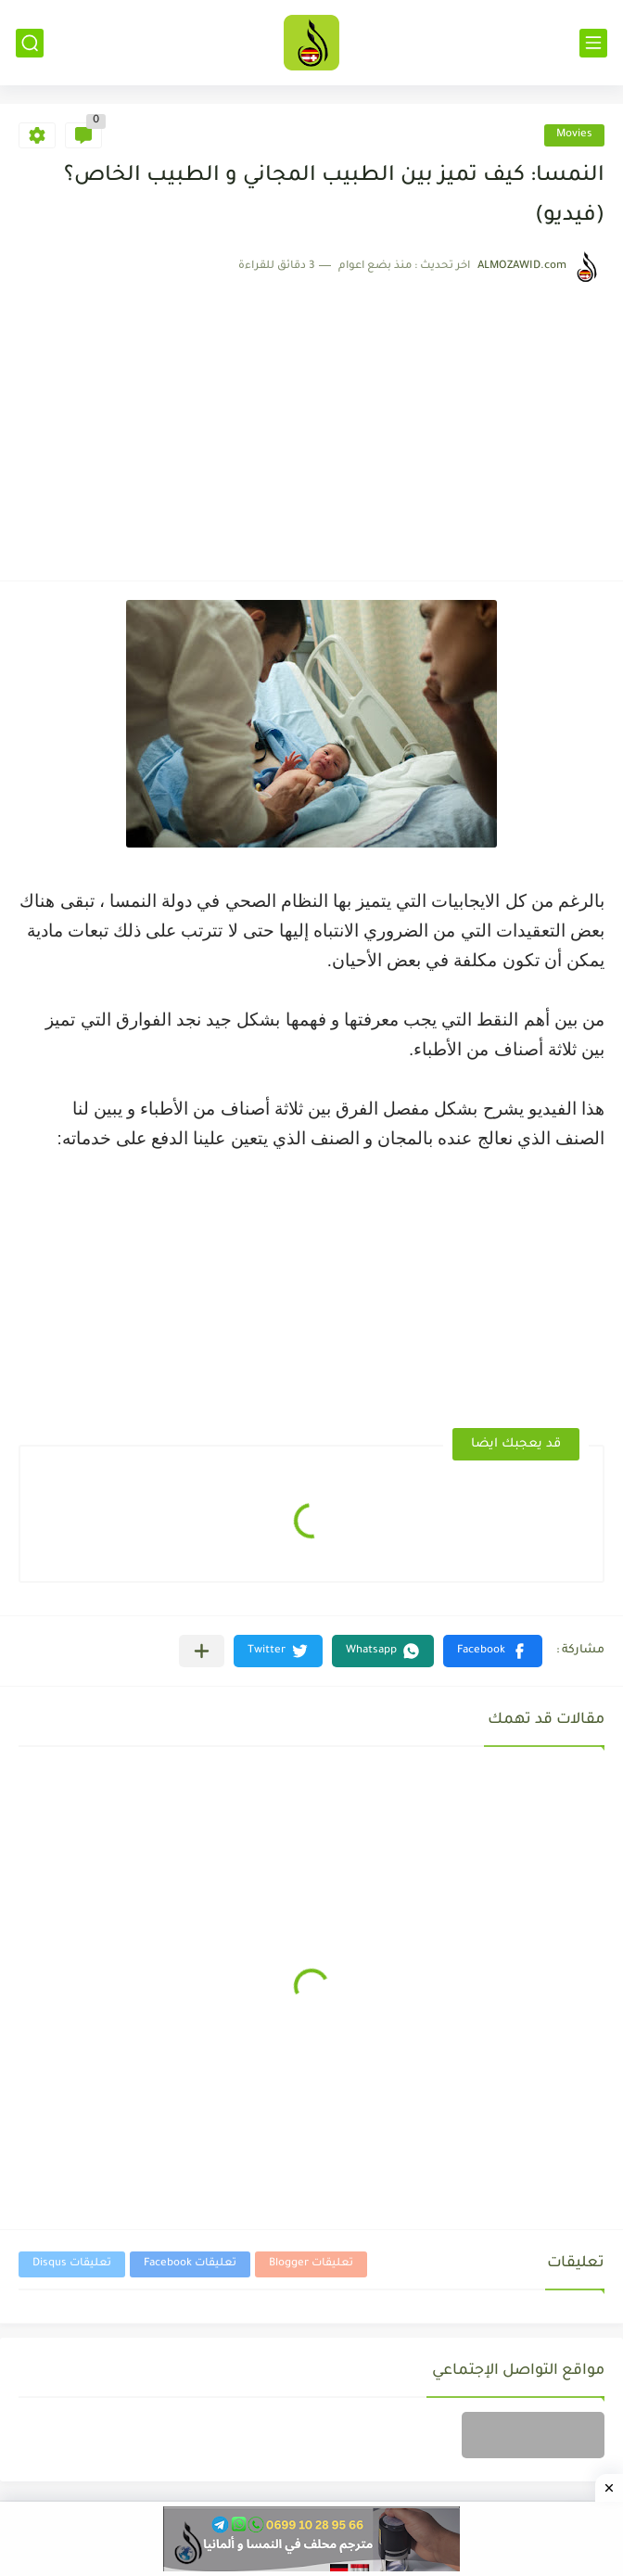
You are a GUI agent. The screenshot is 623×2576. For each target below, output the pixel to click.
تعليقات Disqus (71, 2264)
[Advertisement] (311, 423)
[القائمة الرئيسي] (593, 43)
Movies (574, 135)
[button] (492, 1651)
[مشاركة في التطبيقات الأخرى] (201, 1651)
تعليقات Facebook (190, 2264)
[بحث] (30, 43)
